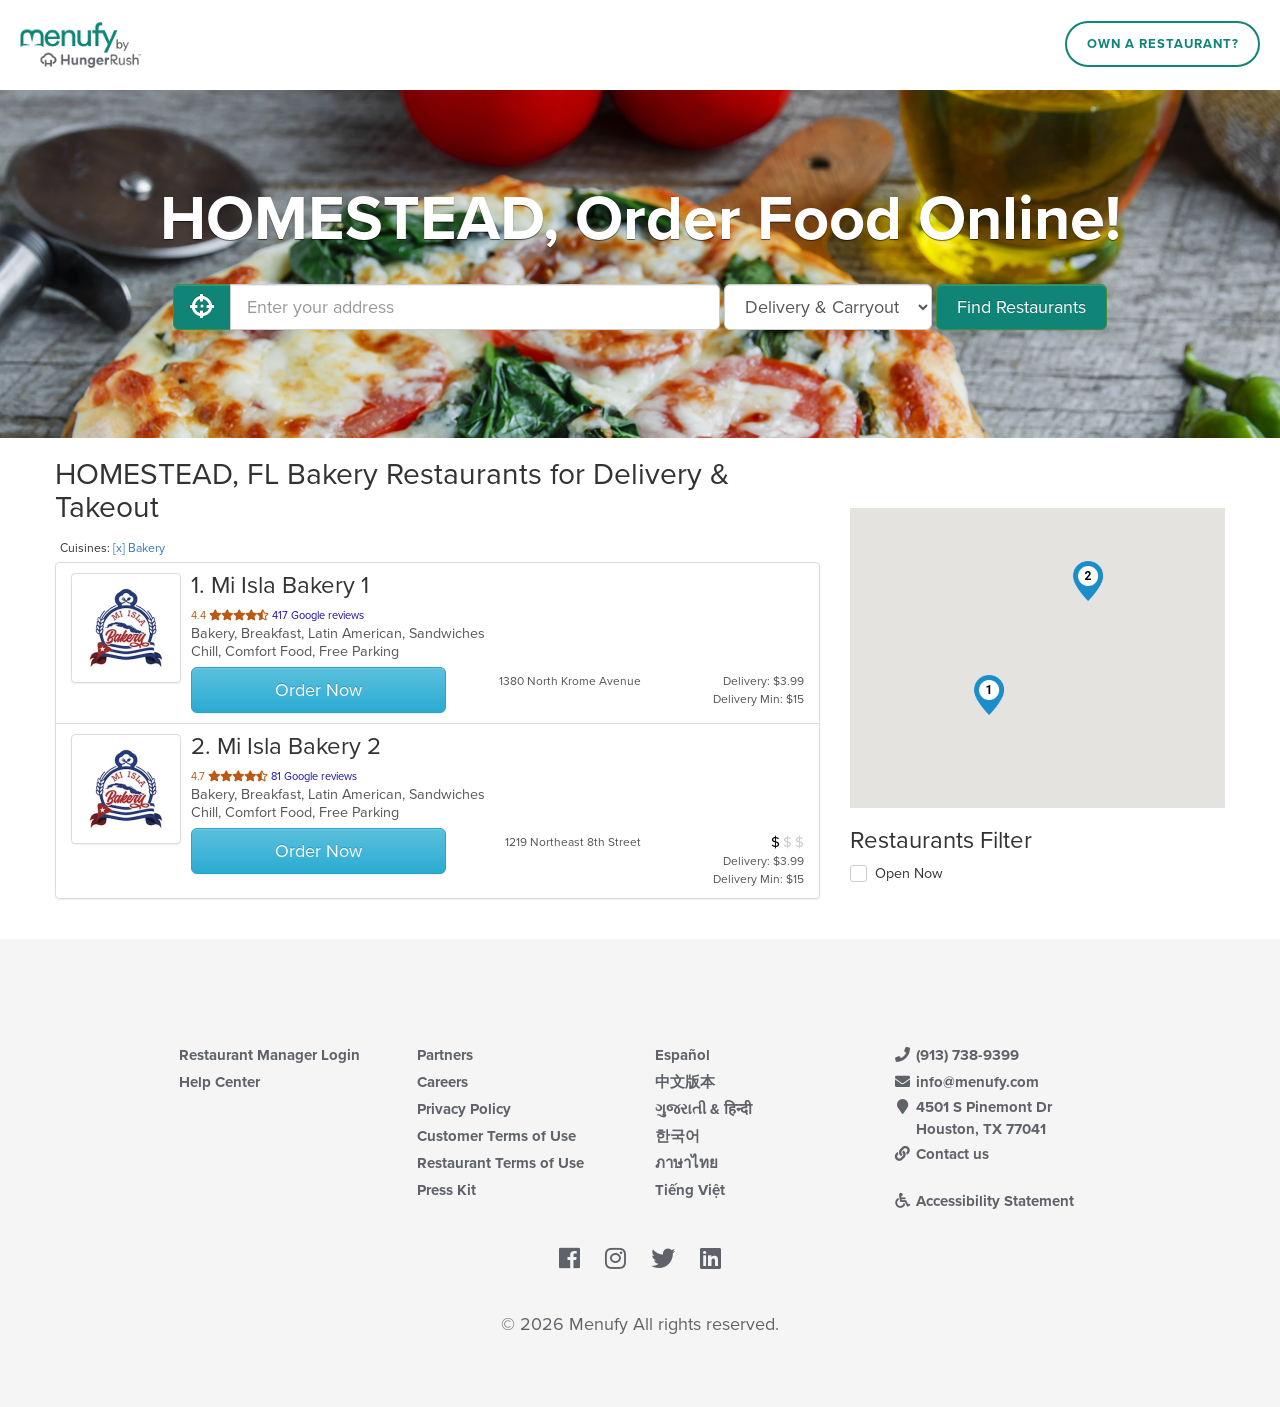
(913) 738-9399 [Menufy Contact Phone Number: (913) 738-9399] (956, 1055)
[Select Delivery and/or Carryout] (828, 307)
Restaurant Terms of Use (500, 1163)
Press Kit (446, 1190)
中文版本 (685, 1082)
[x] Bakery (139, 548)
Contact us (941, 1154)
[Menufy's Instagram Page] (615, 1259)
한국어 (677, 1136)
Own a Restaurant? (1163, 44)
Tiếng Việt (690, 1190)
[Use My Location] (202, 307)
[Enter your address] (475, 307)
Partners (445, 1055)
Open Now (909, 873)
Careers (442, 1082)
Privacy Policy (464, 1109)
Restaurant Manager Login (269, 1055)
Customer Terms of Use (496, 1136)
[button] (989, 695)
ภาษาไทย (686, 1163)
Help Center (219, 1082)
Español (682, 1055)
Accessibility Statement (983, 1201)
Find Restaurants (1021, 307)
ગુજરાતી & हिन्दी (703, 1109)
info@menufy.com (966, 1082)
